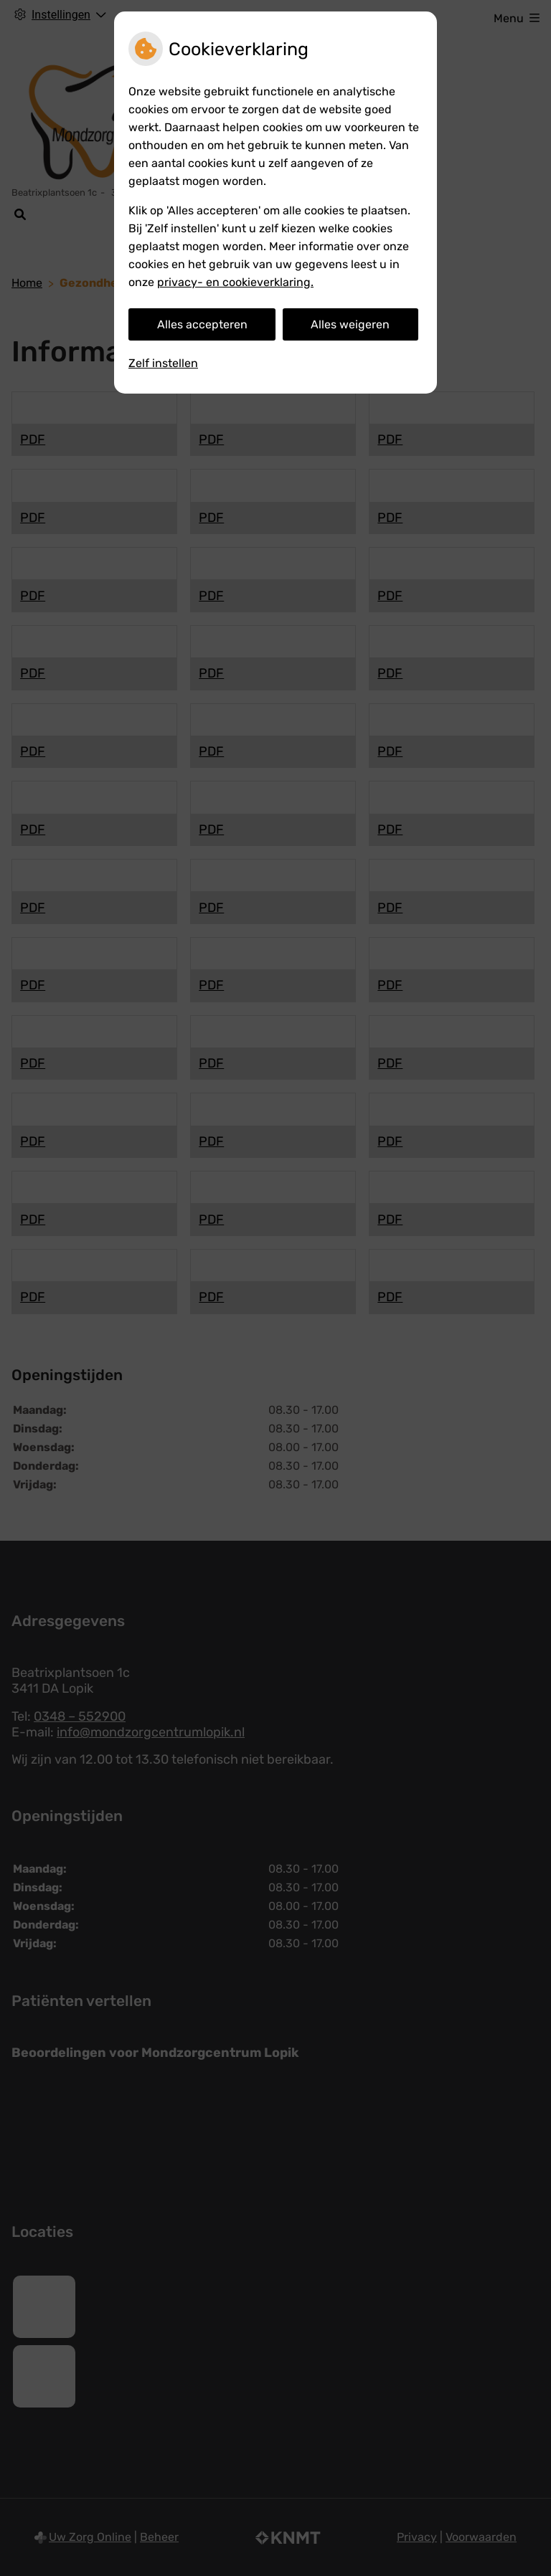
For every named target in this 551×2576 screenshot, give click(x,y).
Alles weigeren (350, 324)
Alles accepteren (202, 324)
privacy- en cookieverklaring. (235, 282)
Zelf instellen (163, 363)
